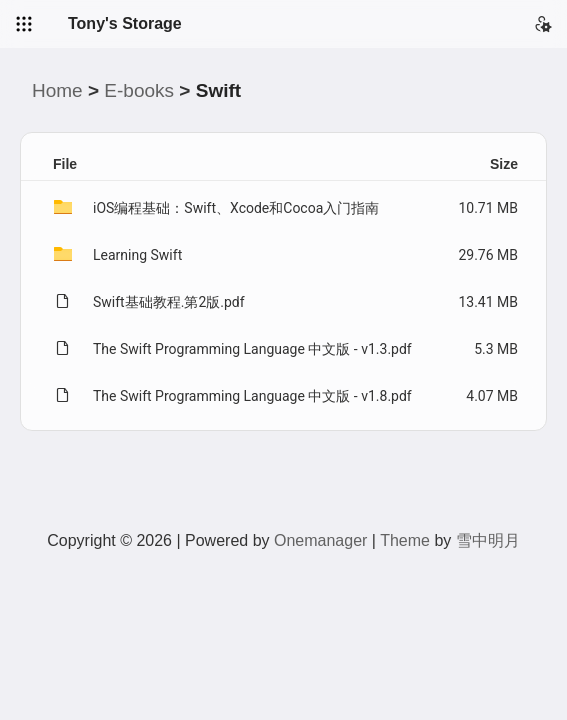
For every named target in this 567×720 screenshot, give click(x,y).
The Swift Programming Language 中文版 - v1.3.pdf (252, 349)
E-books (139, 90)
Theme (405, 540)
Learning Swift (137, 255)
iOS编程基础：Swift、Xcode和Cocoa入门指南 (236, 208)
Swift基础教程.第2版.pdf (169, 302)
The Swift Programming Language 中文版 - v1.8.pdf (252, 396)
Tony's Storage (125, 23)
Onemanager (320, 540)
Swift (218, 90)
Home (57, 90)
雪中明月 (488, 540)
